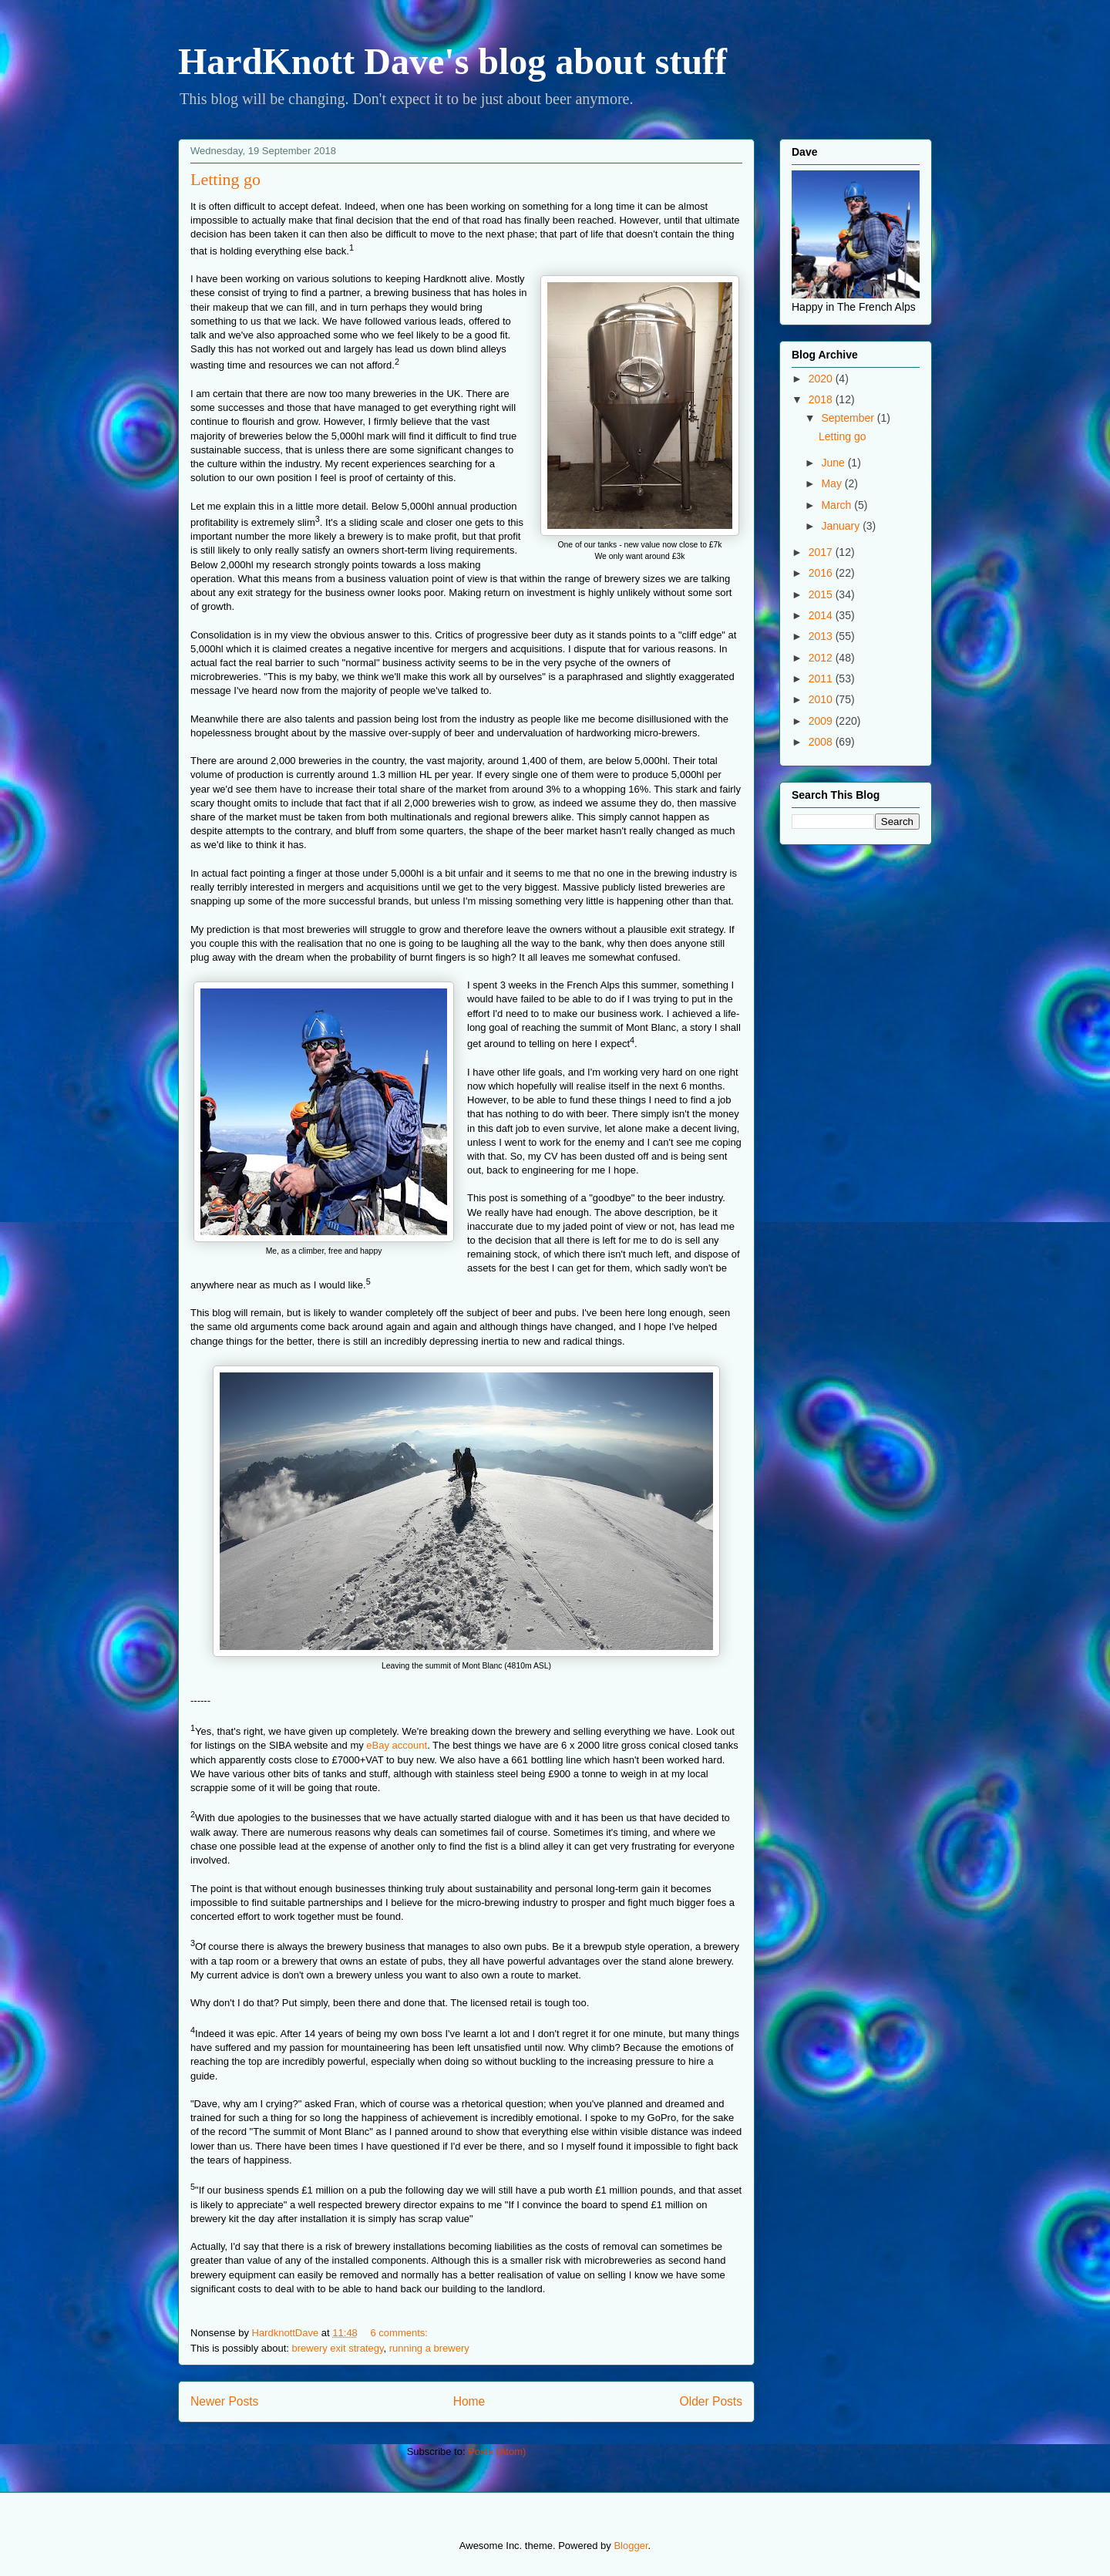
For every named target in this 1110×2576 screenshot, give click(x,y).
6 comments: (400, 2333)
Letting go (225, 179)
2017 (822, 552)
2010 (822, 699)
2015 (822, 594)
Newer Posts (224, 2401)
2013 (822, 636)
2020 (822, 378)
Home (469, 2401)
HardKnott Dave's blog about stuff (452, 61)
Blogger (631, 2545)
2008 (822, 742)
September (848, 418)
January (842, 526)
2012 (822, 658)
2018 (822, 399)
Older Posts (711, 2401)
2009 (822, 721)
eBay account (396, 1745)
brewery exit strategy (338, 2348)
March (837, 505)
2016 (822, 573)
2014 (822, 615)
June (834, 462)
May (832, 483)
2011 (822, 678)
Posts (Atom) (497, 2451)
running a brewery (429, 2348)
